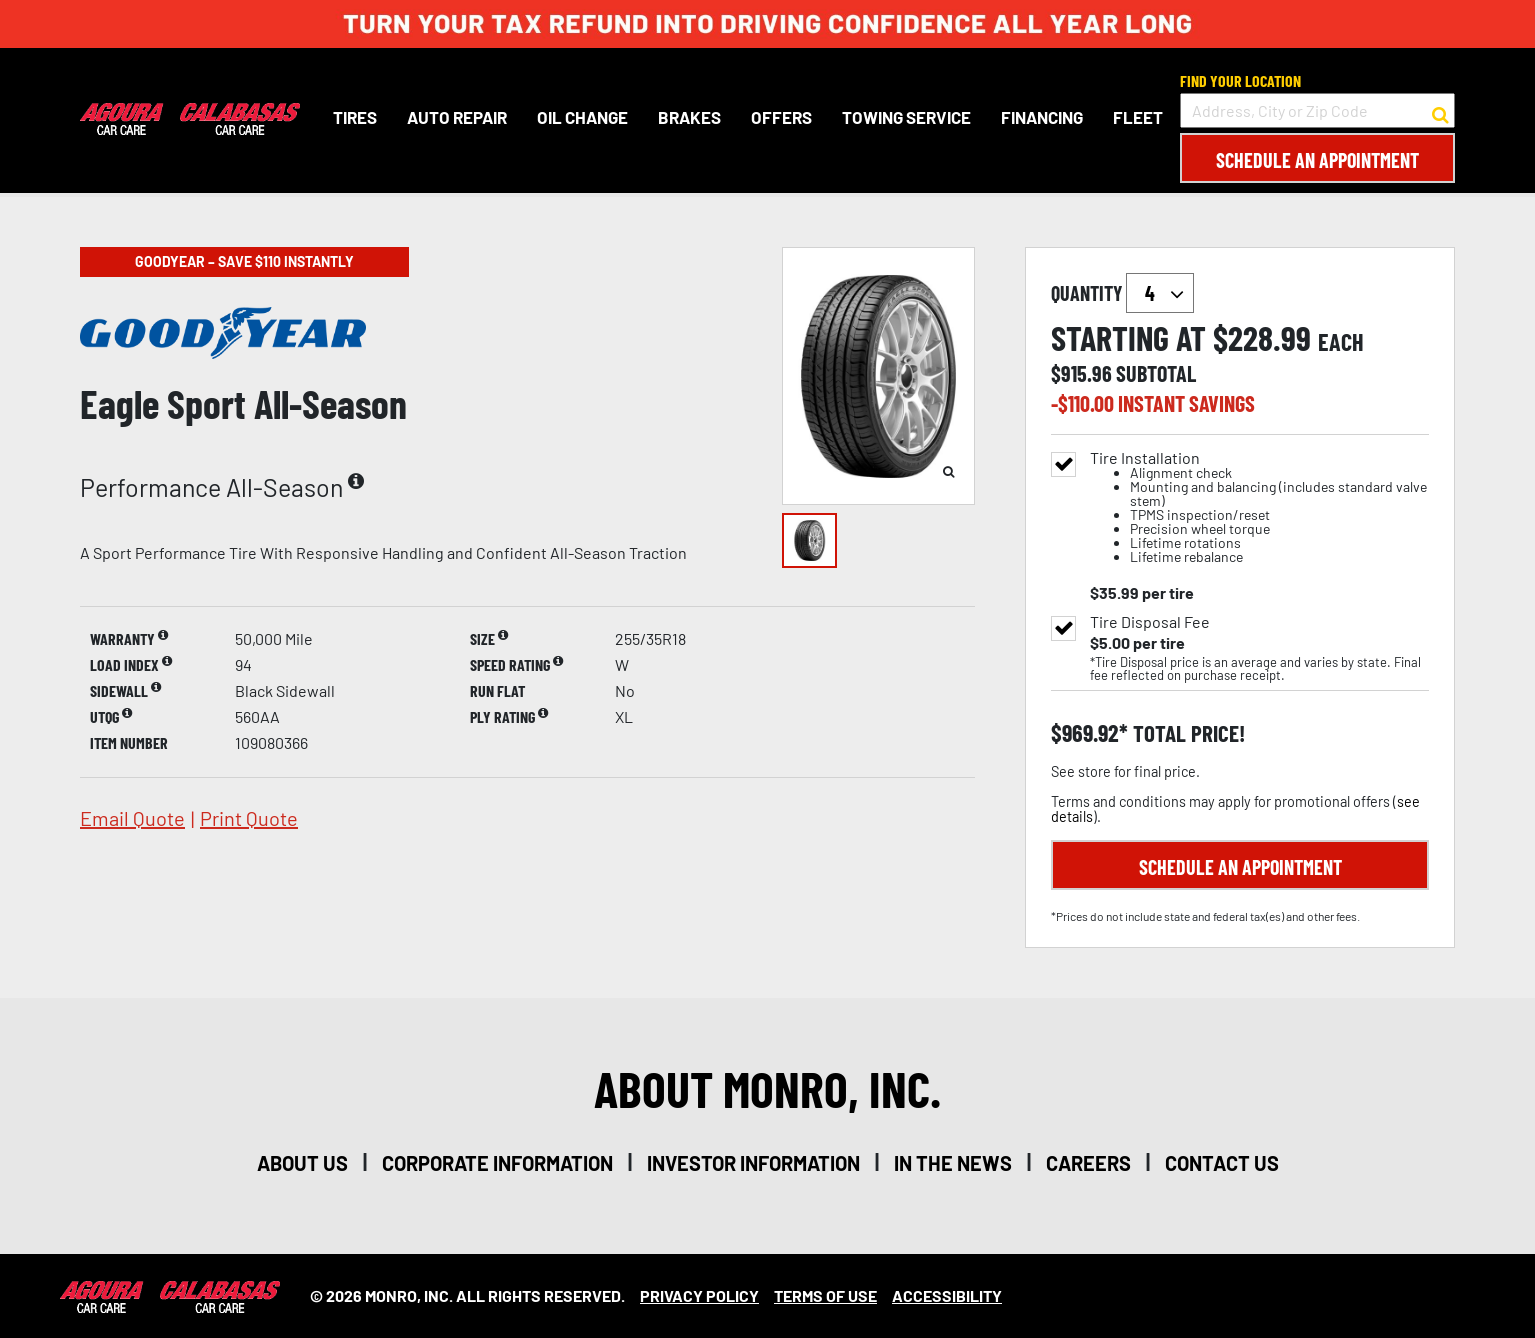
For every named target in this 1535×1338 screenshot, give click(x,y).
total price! (1186, 733)
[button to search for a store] (1440, 111)
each (1341, 342)
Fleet (1138, 117)
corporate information (497, 1163)
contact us (1222, 1163)
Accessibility (947, 1295)
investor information (753, 1163)
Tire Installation (1259, 507)
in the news (953, 1163)
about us (302, 1163)
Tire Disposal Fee (1150, 622)
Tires (355, 117)
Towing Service (906, 117)
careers (1088, 1163)
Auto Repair (457, 117)
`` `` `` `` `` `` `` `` (1160, 293)
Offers (781, 117)
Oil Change (582, 117)
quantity (1122, 293)
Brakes (689, 117)
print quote (249, 818)
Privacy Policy (699, 1295)
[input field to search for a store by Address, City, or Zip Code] (1317, 110)
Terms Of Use (825, 1295)
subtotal (1156, 373)
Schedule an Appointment (1317, 160)
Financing (1042, 117)
